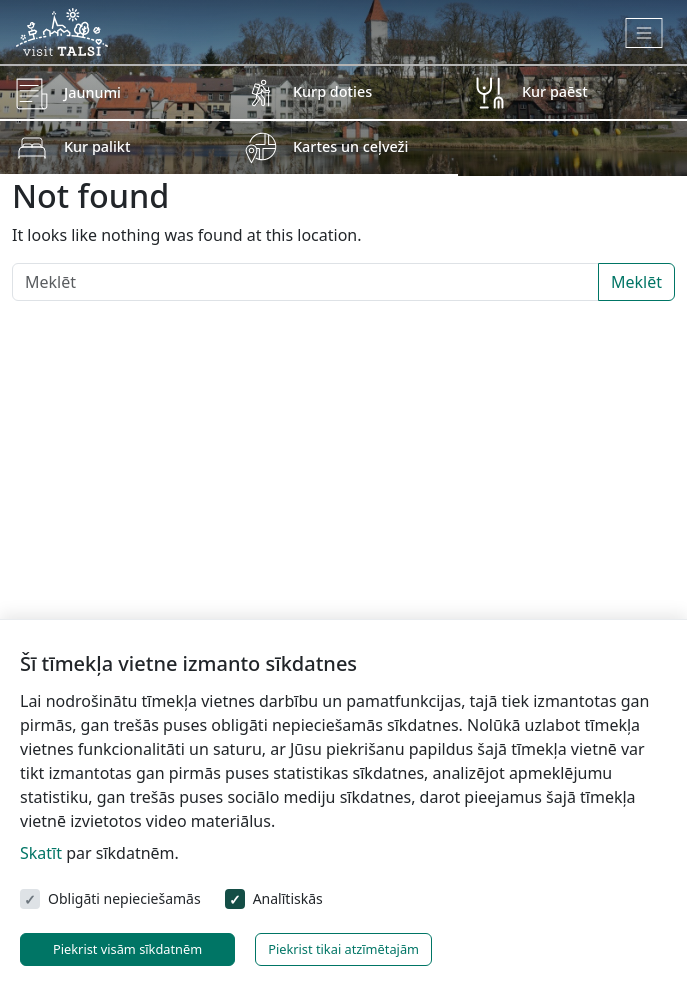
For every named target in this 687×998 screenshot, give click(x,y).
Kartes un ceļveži (350, 146)
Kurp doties (332, 91)
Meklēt (636, 282)
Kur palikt (97, 146)
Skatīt (41, 853)
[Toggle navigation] (644, 33)
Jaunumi (92, 92)
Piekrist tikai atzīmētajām (343, 949)
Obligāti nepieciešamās (124, 898)
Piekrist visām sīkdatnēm (127, 949)
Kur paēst (555, 91)
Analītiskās (288, 898)
